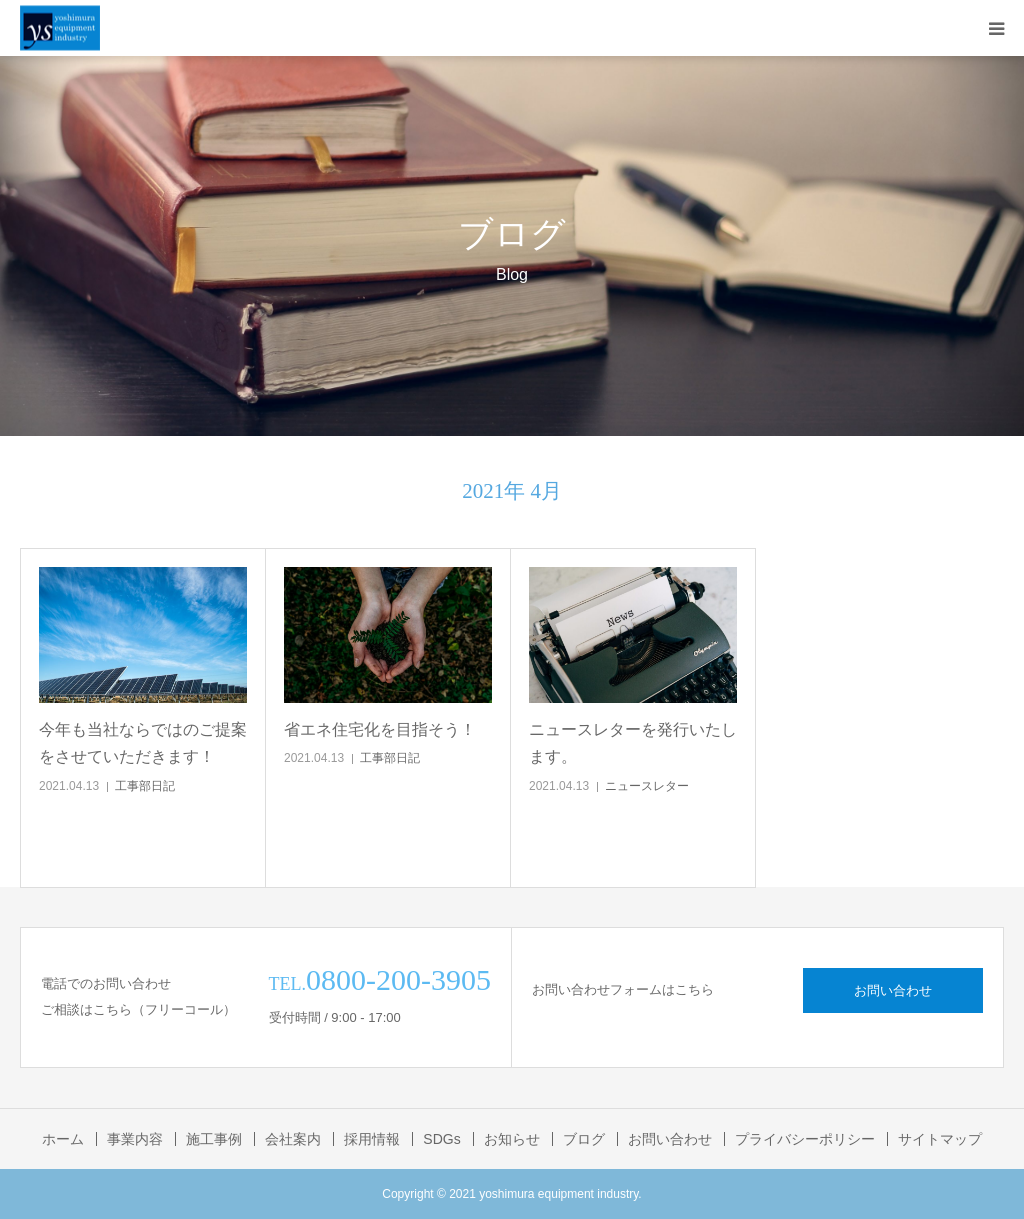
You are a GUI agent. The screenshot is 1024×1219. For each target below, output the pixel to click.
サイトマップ (940, 1139)
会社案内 (293, 1139)
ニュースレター (647, 786)
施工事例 (214, 1139)
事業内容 (135, 1139)
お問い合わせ (893, 990)
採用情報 (372, 1139)
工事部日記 (145, 786)
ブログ (584, 1139)
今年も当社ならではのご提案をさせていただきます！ (143, 743)
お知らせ (512, 1139)
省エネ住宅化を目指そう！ (380, 729)
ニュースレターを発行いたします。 (633, 743)
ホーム (63, 1139)
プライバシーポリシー (805, 1139)
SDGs (441, 1139)
